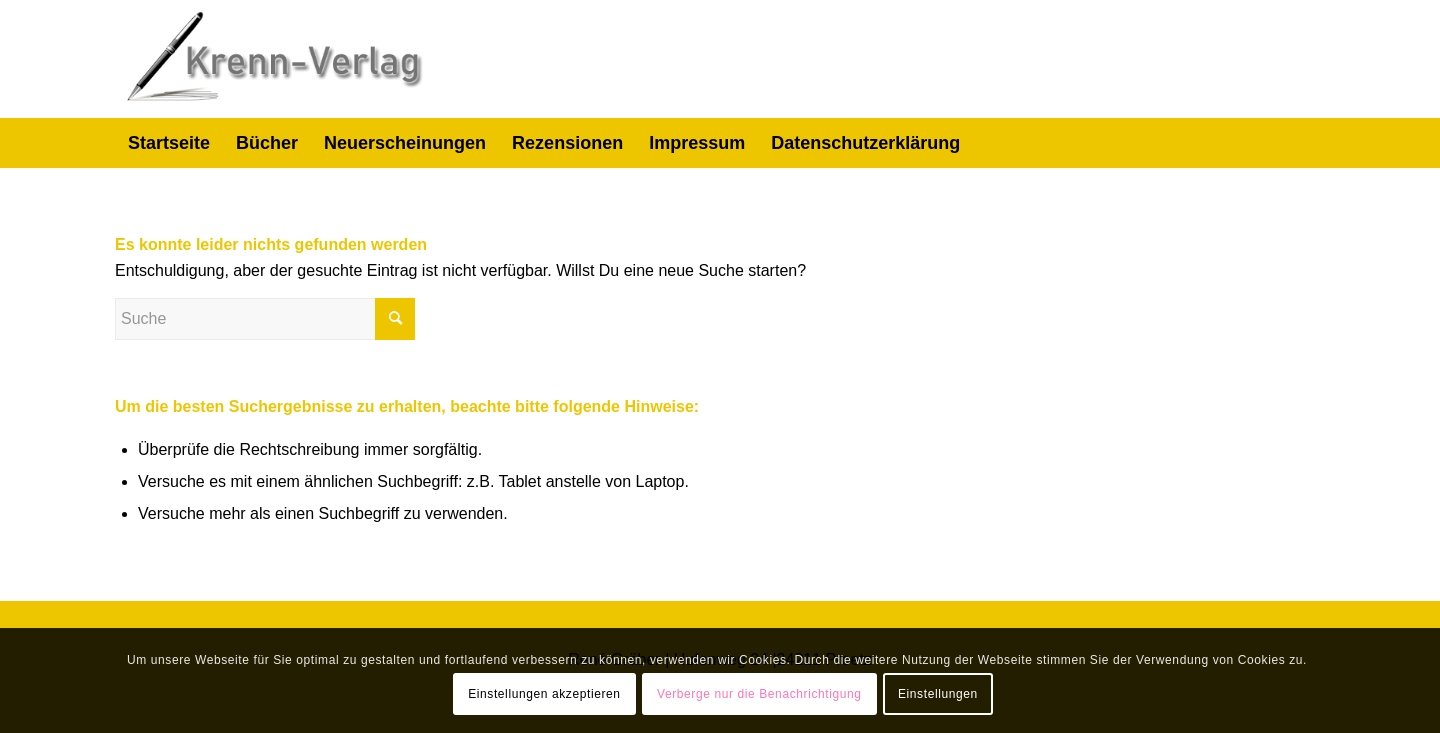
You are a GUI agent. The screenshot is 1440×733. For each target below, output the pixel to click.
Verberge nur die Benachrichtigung (759, 694)
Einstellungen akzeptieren (544, 694)
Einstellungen (938, 694)
